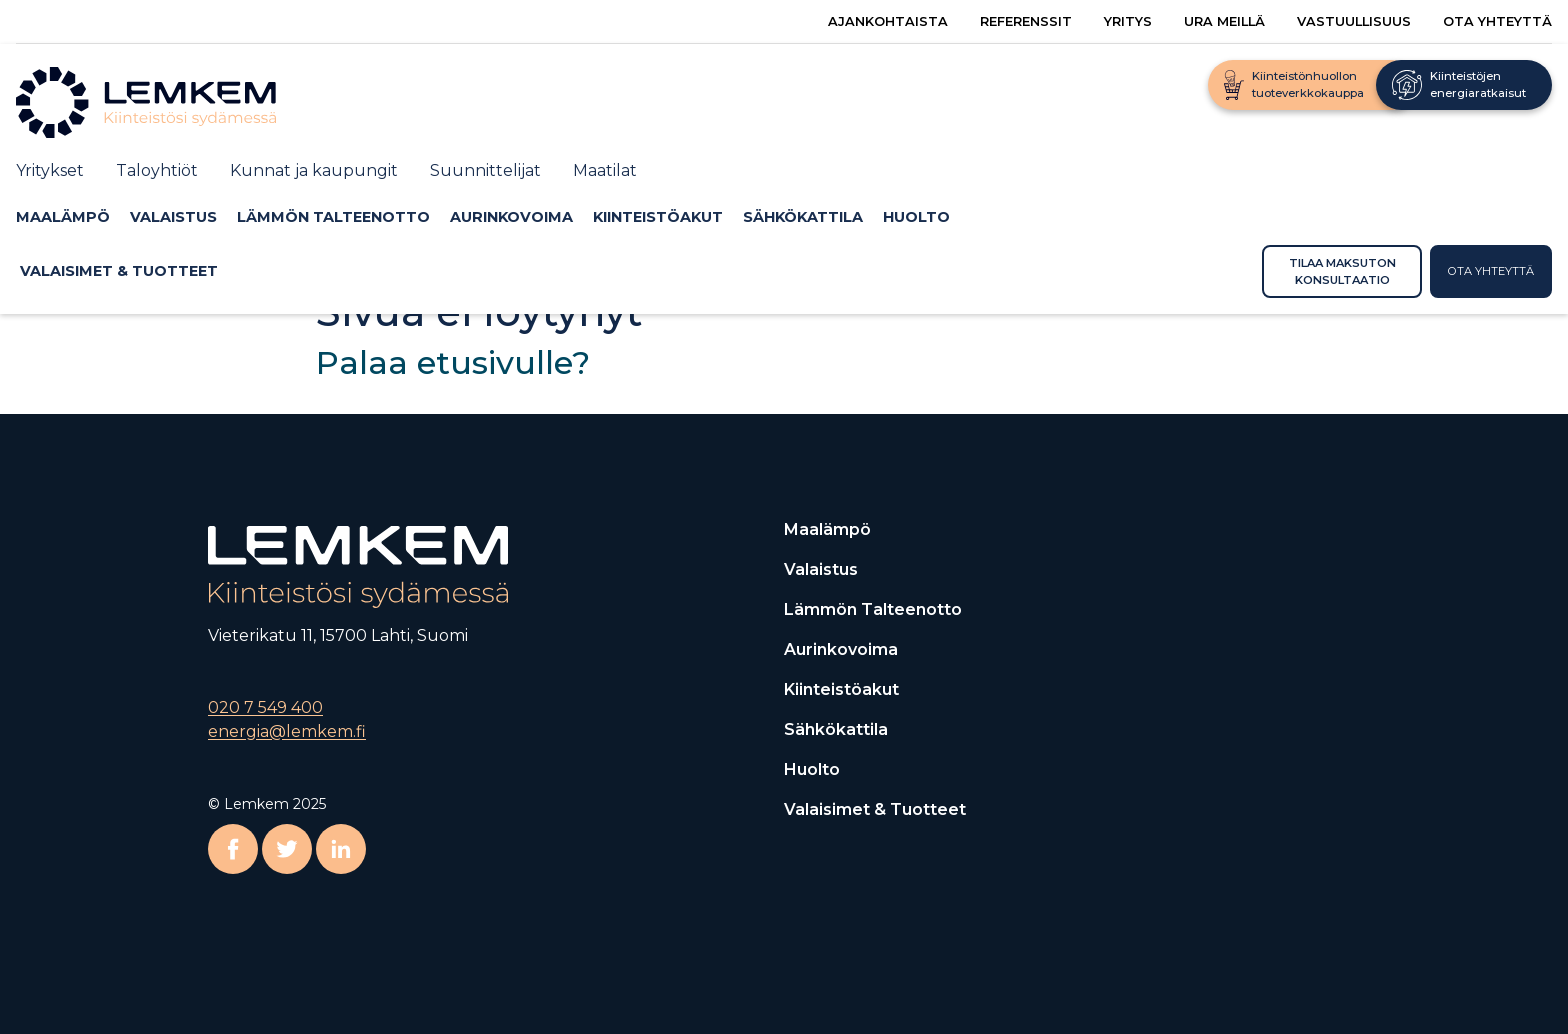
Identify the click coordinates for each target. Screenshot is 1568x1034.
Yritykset (50, 170)
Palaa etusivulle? (453, 362)
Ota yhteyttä (1497, 21)
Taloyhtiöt (157, 170)
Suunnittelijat (485, 170)
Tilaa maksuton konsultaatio (1342, 271)
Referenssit (1026, 21)
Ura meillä (1224, 21)
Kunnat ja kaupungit (314, 170)
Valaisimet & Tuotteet (119, 271)
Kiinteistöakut (658, 217)
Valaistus (173, 217)
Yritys (1128, 21)
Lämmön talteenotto (333, 217)
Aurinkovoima (511, 217)
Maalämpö (63, 217)
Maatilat (605, 170)
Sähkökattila (803, 217)
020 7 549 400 (265, 707)
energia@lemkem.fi (287, 731)
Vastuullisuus (1354, 21)
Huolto (916, 217)
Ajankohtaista (888, 21)
